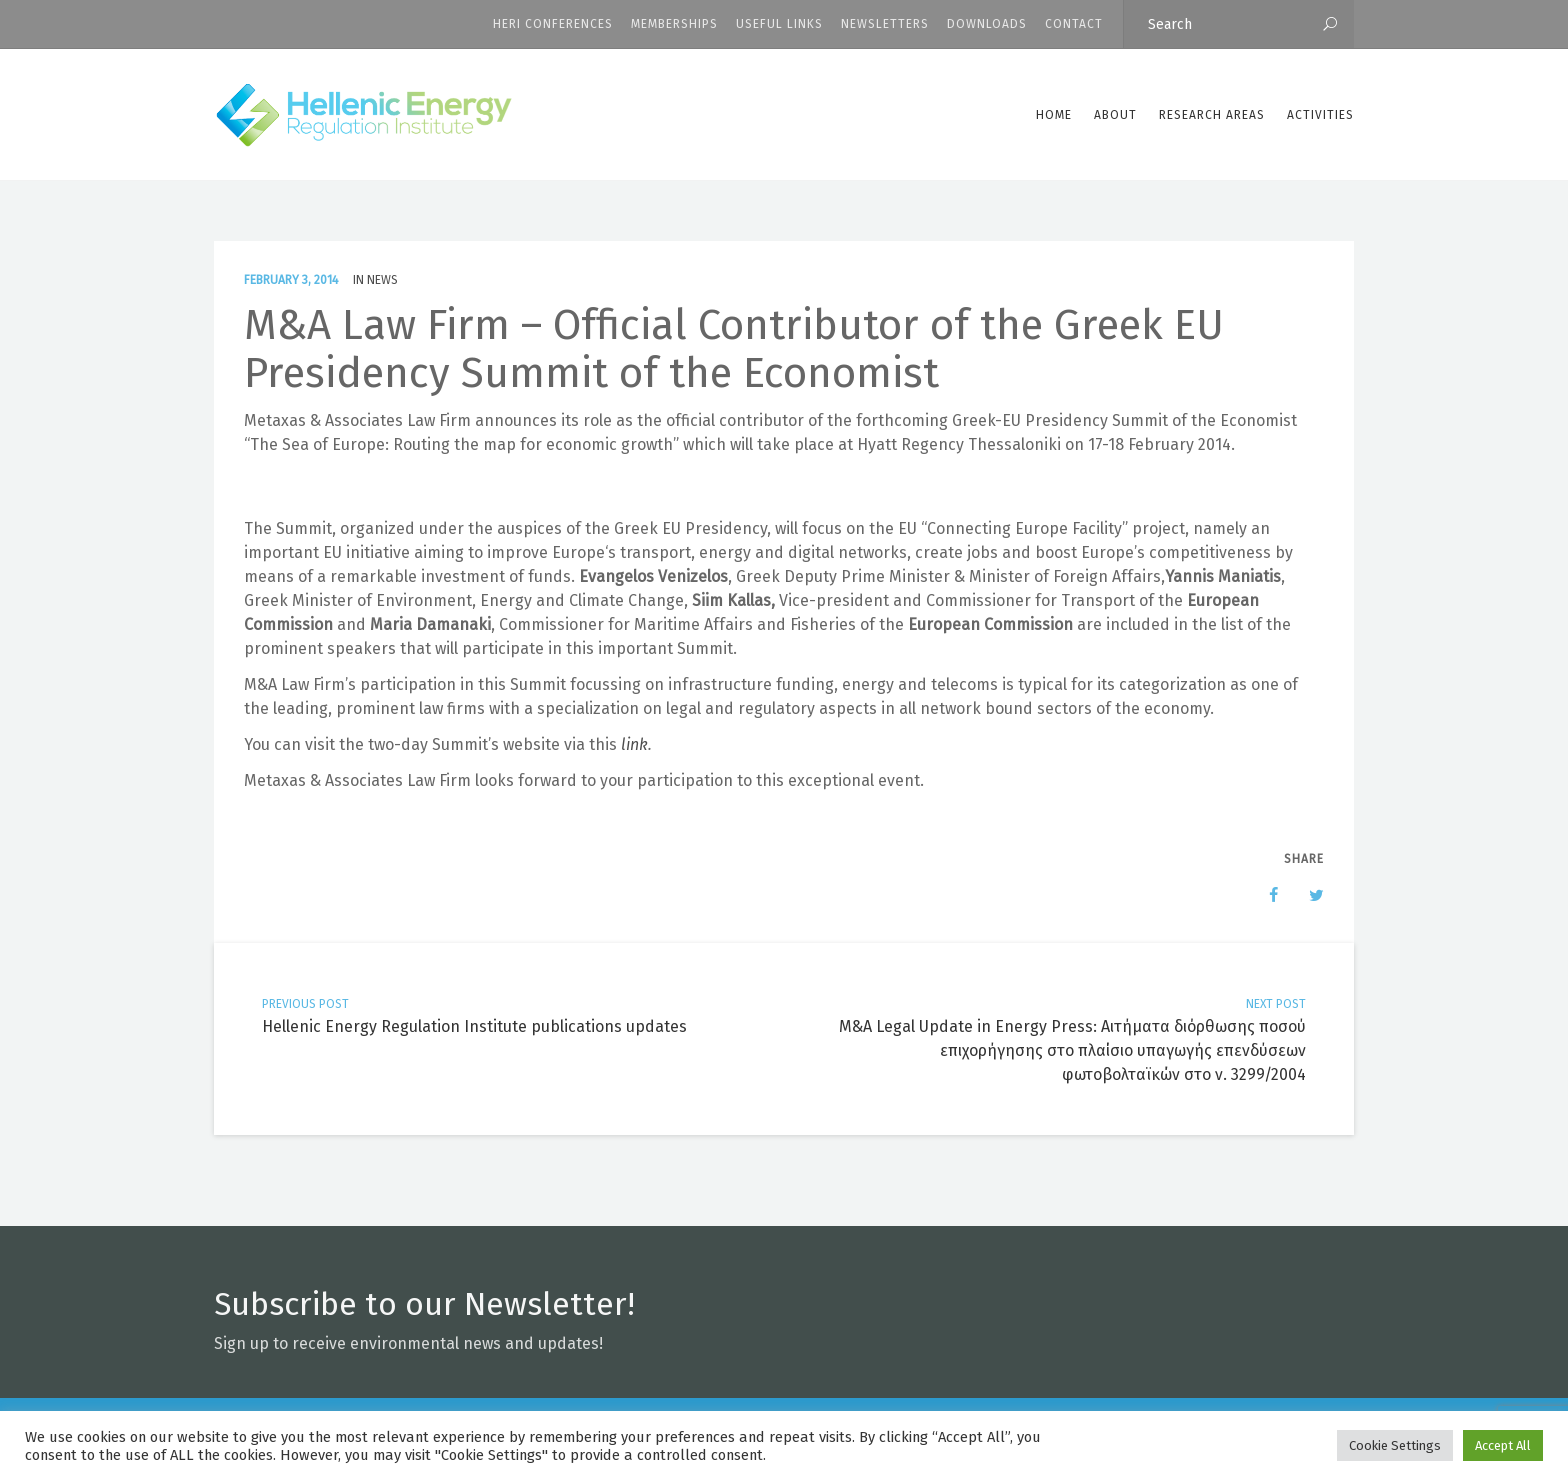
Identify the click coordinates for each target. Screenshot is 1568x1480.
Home (1054, 115)
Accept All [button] (1503, 1445)
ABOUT (1115, 115)
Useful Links (779, 24)
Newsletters (885, 24)
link (634, 744)
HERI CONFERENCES (553, 24)
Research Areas (1212, 115)
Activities (1320, 115)
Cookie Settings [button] (1395, 1445)
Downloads (987, 24)
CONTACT (1074, 24)
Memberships (674, 24)
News (382, 280)
